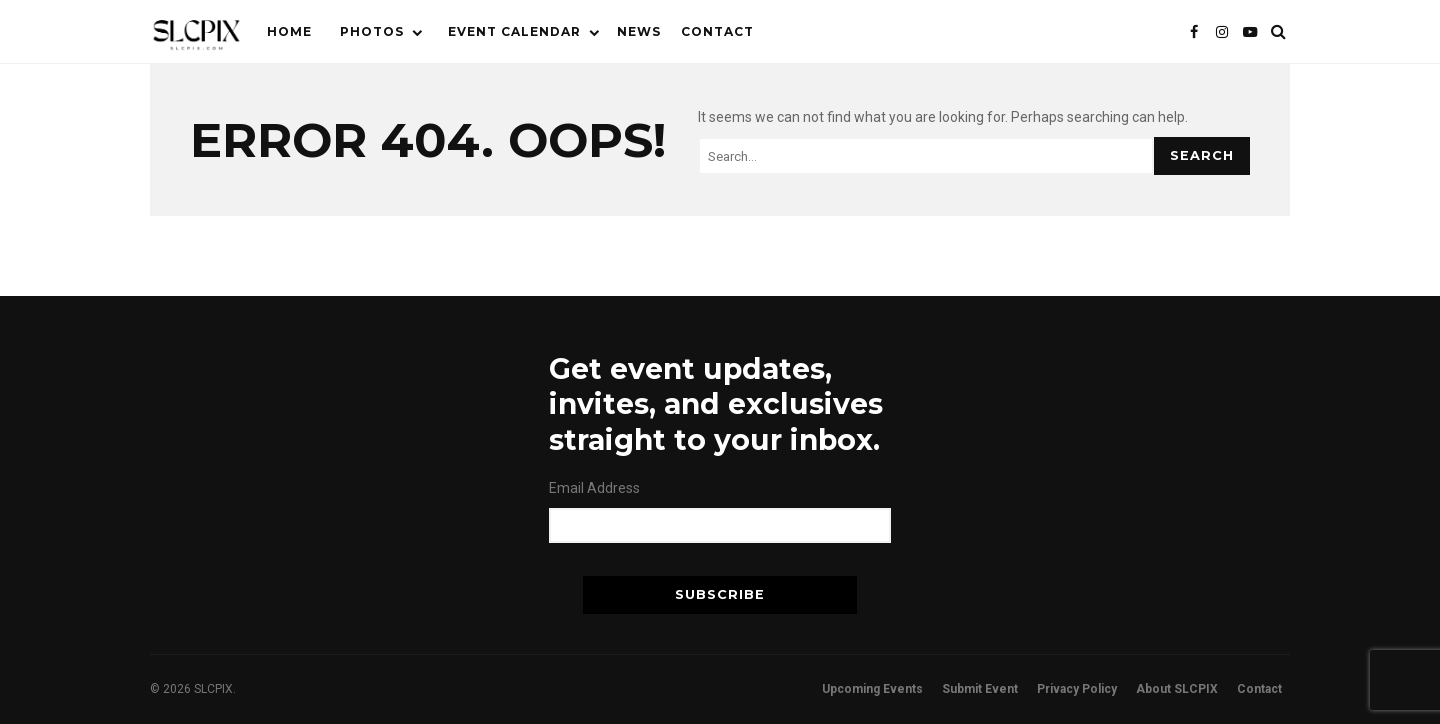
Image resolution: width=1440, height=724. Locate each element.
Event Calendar (514, 31)
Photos (372, 31)
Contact (717, 31)
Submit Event (980, 689)
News (639, 31)
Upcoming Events (872, 689)
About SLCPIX (1177, 689)
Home (289, 31)
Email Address (594, 488)
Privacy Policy (1077, 689)
